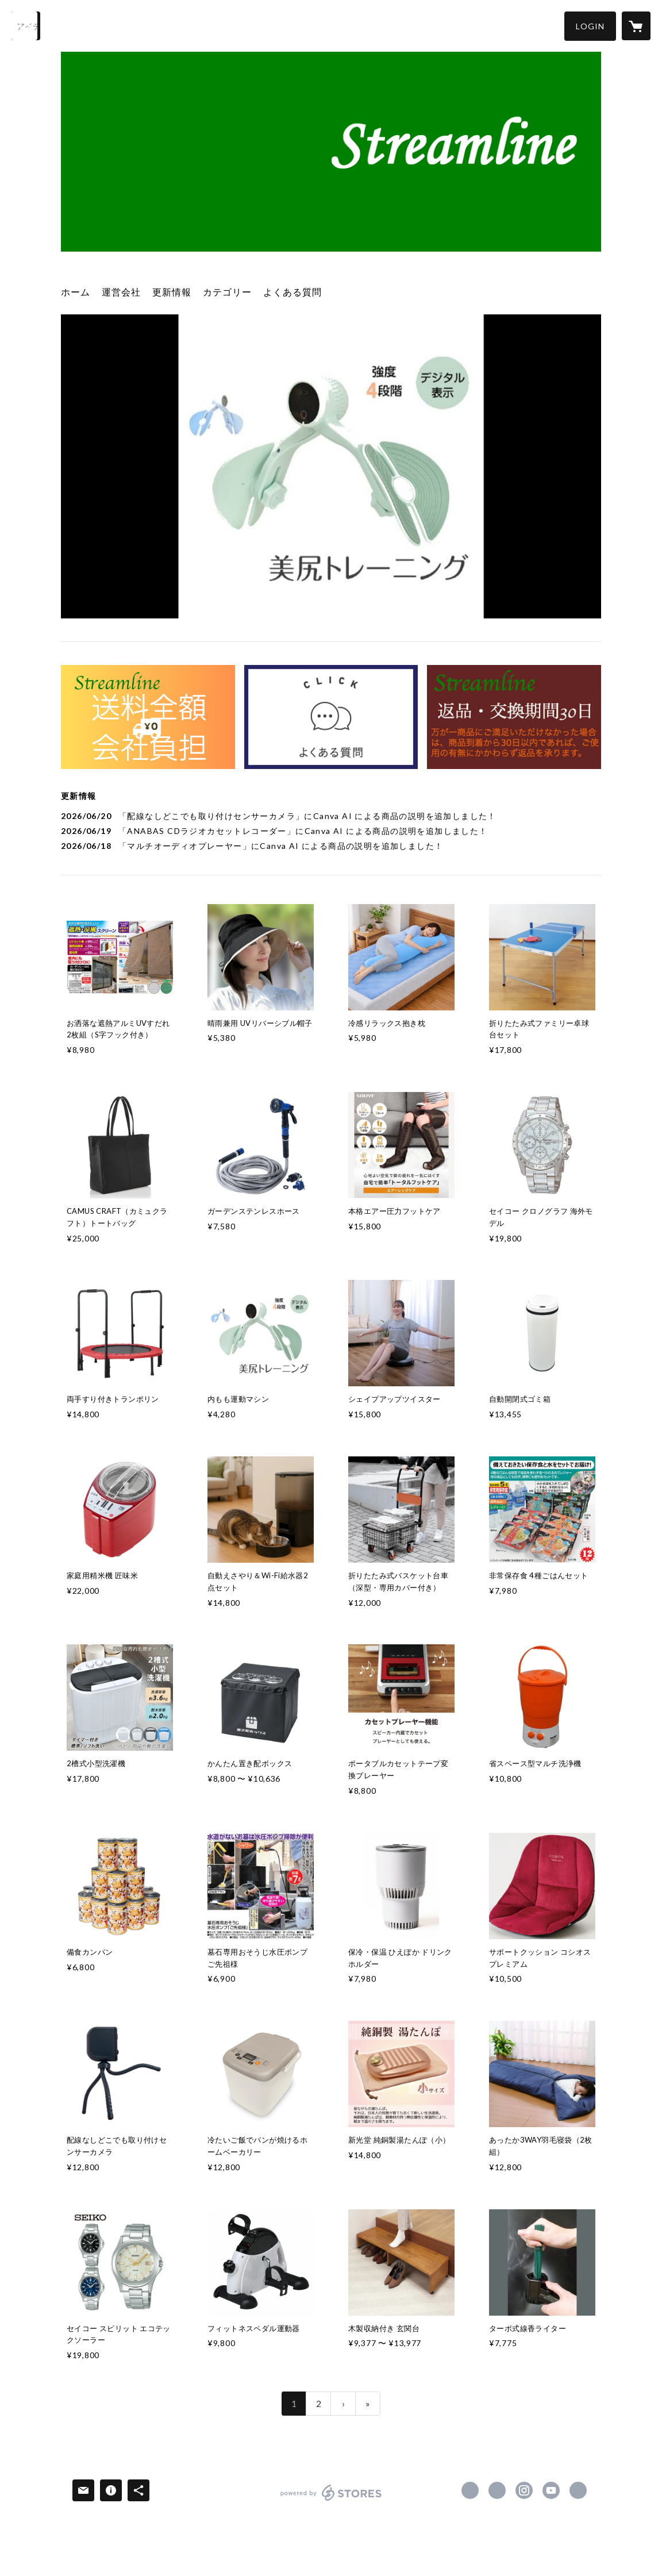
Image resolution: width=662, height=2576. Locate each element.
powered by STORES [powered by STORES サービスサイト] (331, 2500)
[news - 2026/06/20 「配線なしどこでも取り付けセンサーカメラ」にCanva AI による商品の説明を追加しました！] (331, 816)
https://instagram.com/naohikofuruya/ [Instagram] (524, 2490)
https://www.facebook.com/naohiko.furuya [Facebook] (470, 2490)
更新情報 (171, 291)
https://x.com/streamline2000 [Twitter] (497, 2490)
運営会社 (121, 291)
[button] (590, 26)
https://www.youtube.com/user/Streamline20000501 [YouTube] (551, 2490)
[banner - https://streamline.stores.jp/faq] (331, 717)
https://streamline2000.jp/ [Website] (578, 2490)
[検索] (25, 25)
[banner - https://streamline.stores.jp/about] (148, 717)
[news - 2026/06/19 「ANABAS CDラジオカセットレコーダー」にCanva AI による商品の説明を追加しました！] (331, 831)
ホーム (75, 291)
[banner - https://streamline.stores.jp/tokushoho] (514, 717)
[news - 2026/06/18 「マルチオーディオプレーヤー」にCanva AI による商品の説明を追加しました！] (331, 846)
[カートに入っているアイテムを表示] (636, 25)
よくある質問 (292, 291)
